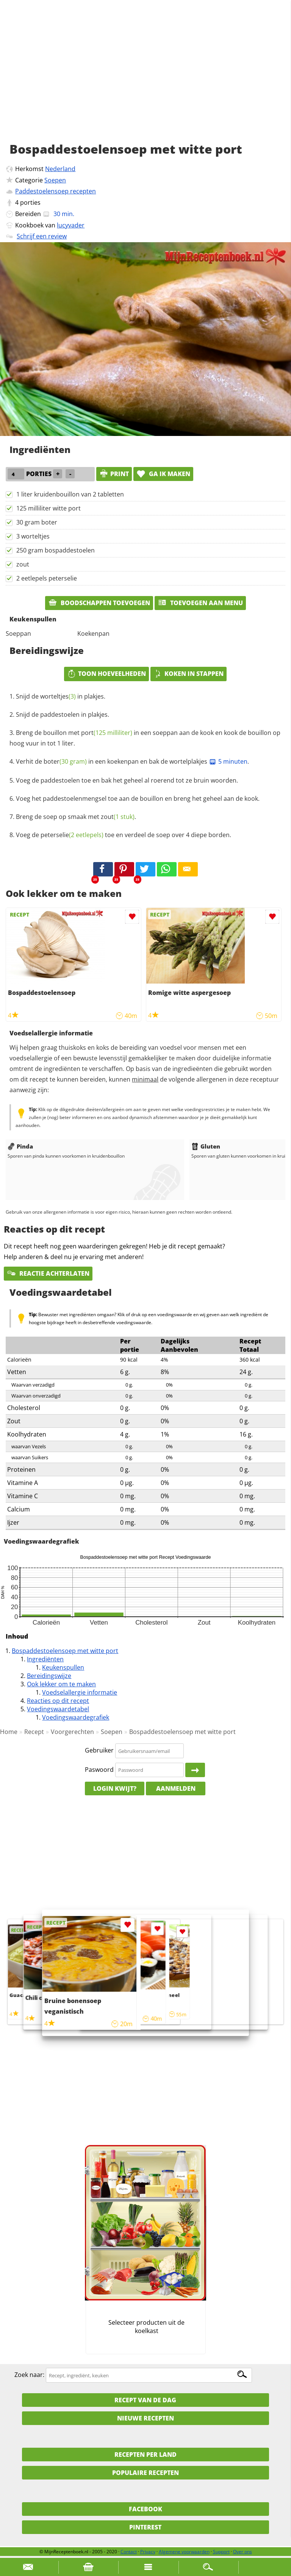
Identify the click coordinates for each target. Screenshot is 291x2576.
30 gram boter (36, 522)
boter (65, 761)
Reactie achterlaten (48, 1273)
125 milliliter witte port (48, 508)
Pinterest (145, 2527)
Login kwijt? (114, 1788)
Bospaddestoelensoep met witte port (65, 1651)
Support (221, 2551)
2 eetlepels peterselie (46, 578)
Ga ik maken (163, 474)
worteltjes (58, 696)
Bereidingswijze (49, 1676)
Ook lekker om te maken (61, 1684)
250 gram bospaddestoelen (55, 550)
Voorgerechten (72, 1732)
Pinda (20, 1146)
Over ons (242, 2551)
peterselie (72, 835)
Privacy (147, 2551)
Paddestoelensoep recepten (55, 191)
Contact (128, 2551)
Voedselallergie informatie (79, 1692)
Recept (34, 1732)
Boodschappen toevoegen (99, 603)
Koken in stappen (188, 673)
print (114, 474)
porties (30, 202)
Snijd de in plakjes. (60, 696)
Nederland (60, 169)
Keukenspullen (63, 1667)
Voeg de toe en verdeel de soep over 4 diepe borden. (123, 835)
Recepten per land (145, 2454)
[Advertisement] (145, 79)
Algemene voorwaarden (184, 2551)
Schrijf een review (42, 236)
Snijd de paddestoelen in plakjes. (62, 714)
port (106, 732)
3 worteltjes (33, 536)
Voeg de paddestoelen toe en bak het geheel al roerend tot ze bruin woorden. (127, 780)
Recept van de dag (145, 2400)
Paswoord (99, 1769)
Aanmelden (176, 1788)
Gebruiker (99, 1750)
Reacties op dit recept (58, 1701)
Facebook (145, 2509)
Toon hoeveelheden (106, 673)
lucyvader (70, 225)
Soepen (55, 180)
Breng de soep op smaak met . (76, 816)
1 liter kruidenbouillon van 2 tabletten (70, 494)
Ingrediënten (45, 1659)
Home (8, 1732)
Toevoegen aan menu (200, 603)
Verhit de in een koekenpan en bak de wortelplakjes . (132, 761)
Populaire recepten (145, 2473)
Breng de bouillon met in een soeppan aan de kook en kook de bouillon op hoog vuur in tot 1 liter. (144, 737)
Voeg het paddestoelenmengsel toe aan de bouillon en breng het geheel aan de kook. (138, 798)
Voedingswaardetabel (58, 1709)
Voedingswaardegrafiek (75, 1717)
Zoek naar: (29, 2375)
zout (22, 564)
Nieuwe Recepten (145, 2418)
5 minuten (228, 761)
